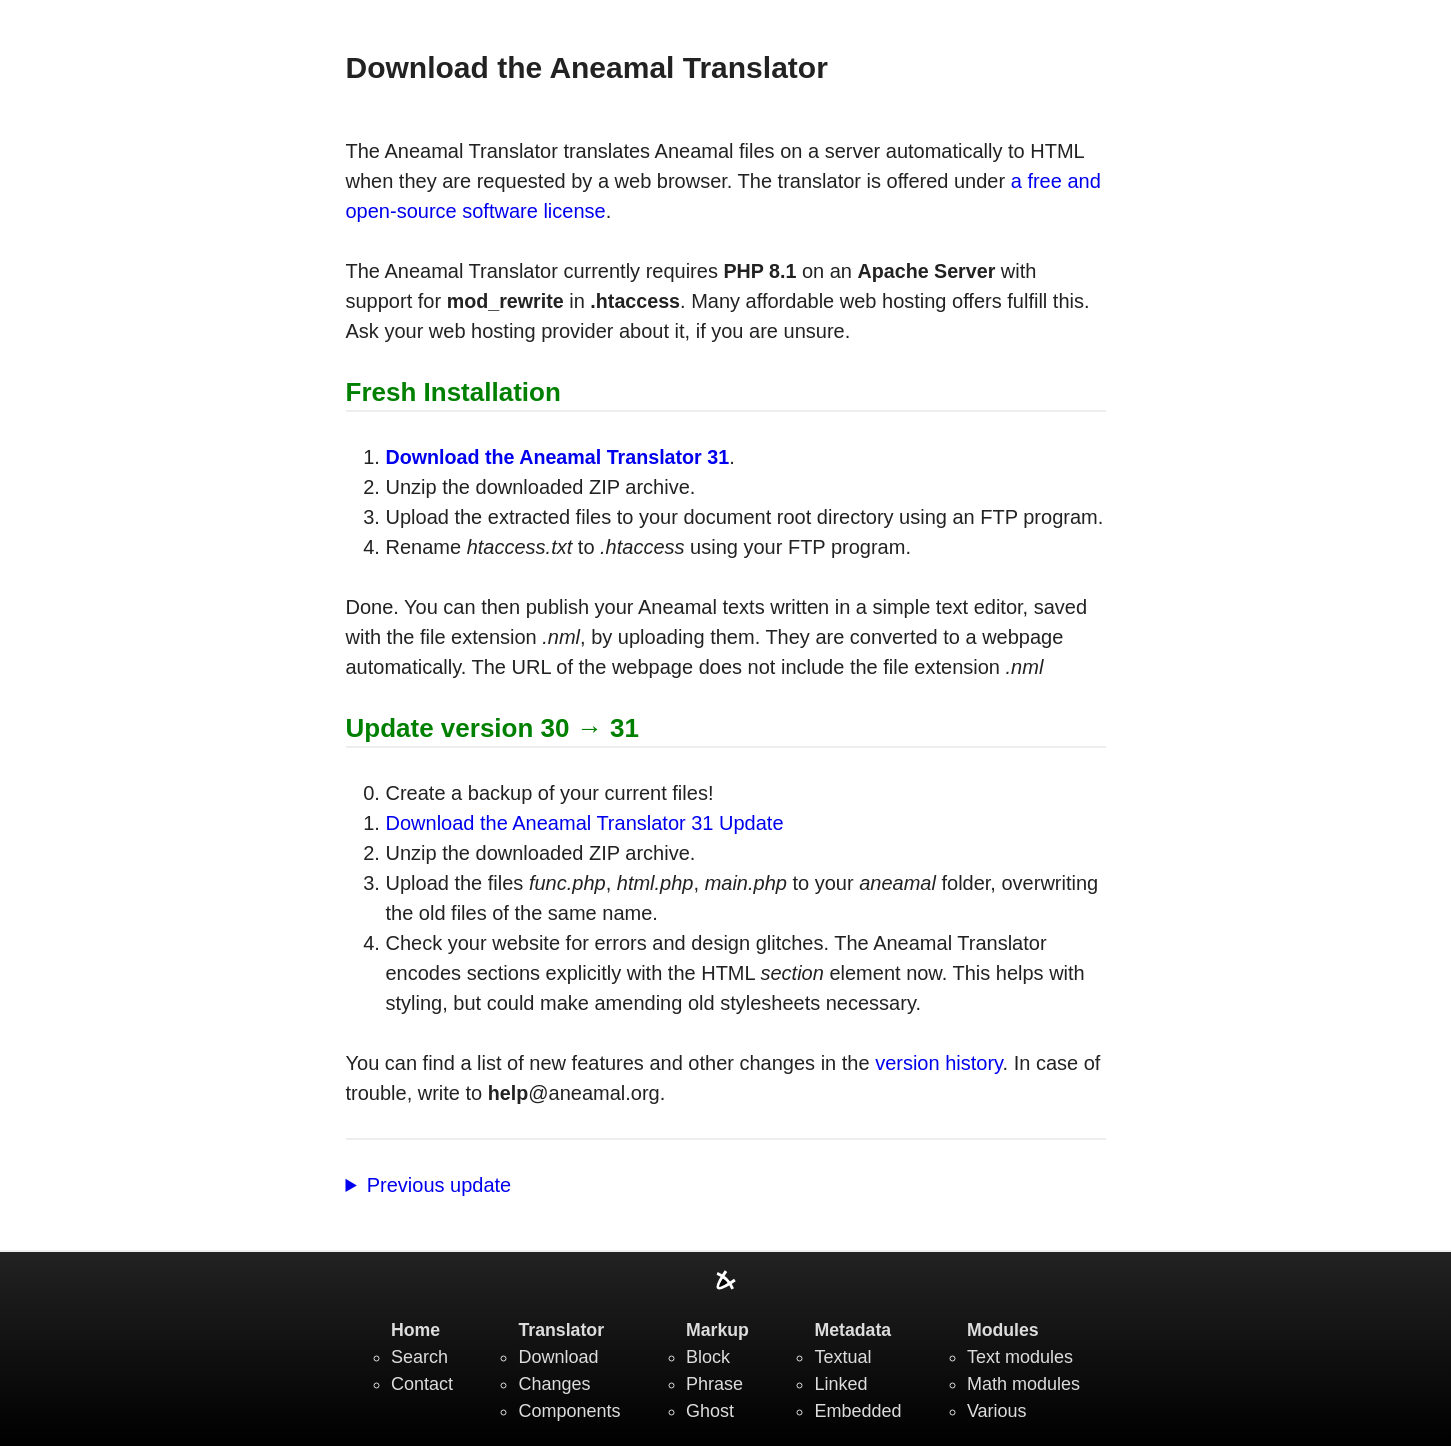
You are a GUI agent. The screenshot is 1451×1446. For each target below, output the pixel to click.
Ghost (710, 1411)
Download (558, 1357)
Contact (422, 1384)
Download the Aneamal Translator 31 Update (585, 823)
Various (997, 1411)
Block (708, 1357)
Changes (554, 1384)
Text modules (1020, 1357)
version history (938, 1063)
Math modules (1023, 1384)
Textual (842, 1357)
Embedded (857, 1411)
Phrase (714, 1384)
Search (419, 1357)
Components (569, 1411)
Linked (840, 1384)
